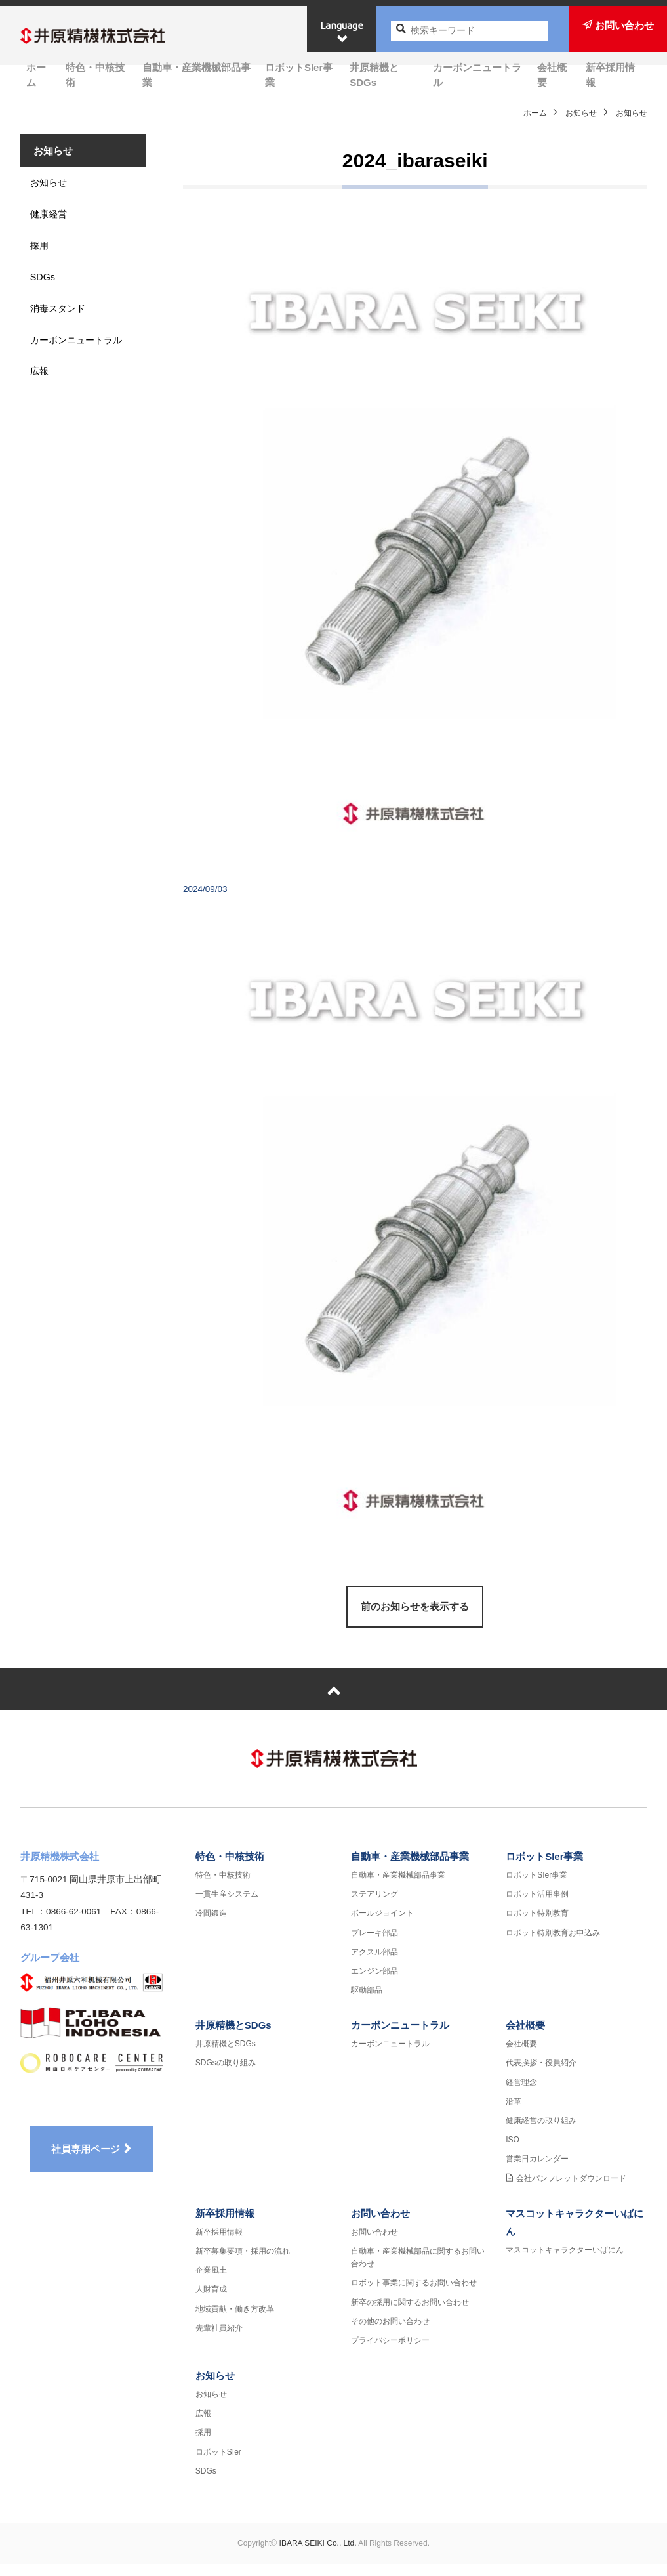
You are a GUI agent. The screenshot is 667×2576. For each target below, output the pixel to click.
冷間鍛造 (211, 1925)
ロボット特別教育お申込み (553, 1944)
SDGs (46, 291)
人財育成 (211, 2301)
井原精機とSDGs (386, 73)
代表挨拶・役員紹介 (541, 2075)
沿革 (513, 2114)
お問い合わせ (380, 2225)
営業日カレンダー (537, 2171)
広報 (43, 409)
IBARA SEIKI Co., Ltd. (318, 2555)
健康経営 (53, 224)
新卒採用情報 (617, 73)
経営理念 (521, 2094)
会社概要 (559, 73)
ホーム (35, 73)
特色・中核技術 (92, 73)
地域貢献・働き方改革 (234, 2320)
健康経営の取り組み (541, 2133)
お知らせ (581, 112)
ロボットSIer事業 (301, 73)
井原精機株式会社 (113, 36)
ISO (512, 2152)
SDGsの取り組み (225, 2075)
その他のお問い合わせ (390, 2333)
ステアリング (374, 1906)
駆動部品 (366, 2002)
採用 (43, 257)
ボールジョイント (382, 1925)
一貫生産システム (226, 1906)
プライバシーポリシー (390, 2352)
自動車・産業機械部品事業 (195, 73)
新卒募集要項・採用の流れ (242, 2263)
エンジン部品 (374, 1983)
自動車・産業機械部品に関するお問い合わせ (418, 2270)
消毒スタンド (62, 324)
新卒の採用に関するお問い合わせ (410, 2314)
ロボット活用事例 (537, 1906)
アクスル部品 (374, 1963)
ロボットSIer (218, 2463)
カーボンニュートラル (482, 73)
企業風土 (211, 2282)
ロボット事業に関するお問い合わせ (414, 2295)
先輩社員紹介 (219, 2339)
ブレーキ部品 (374, 1944)
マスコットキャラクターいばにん (565, 2262)
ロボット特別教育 (537, 1925)
